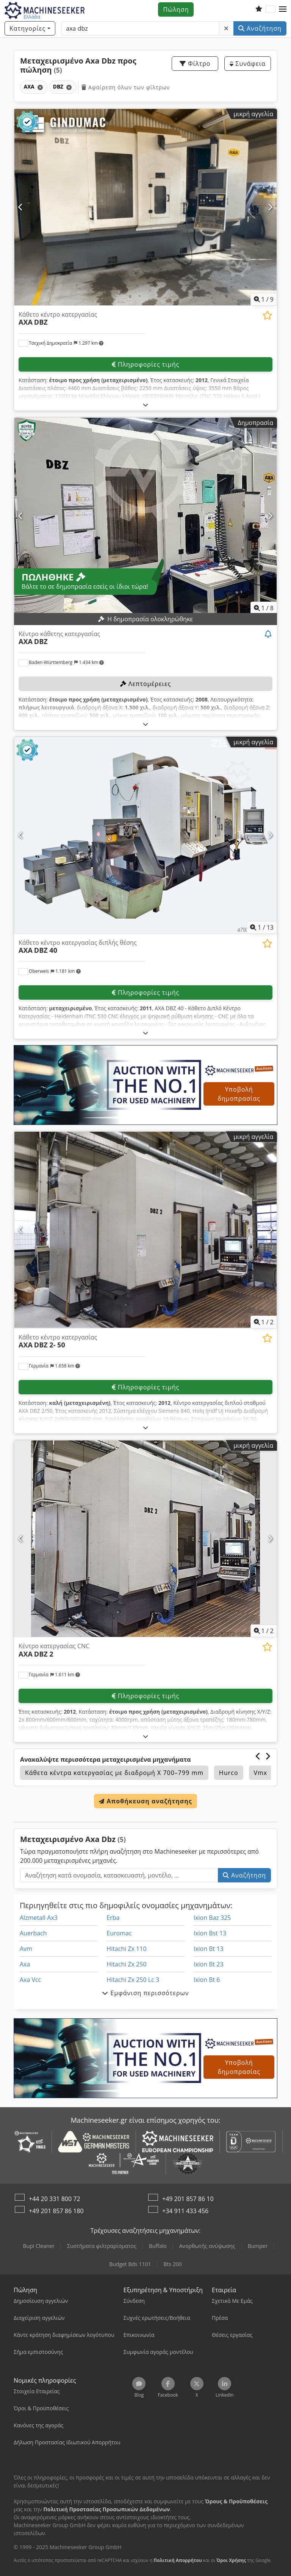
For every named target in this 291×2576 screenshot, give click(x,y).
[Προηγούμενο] (21, 207)
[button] (282, 9)
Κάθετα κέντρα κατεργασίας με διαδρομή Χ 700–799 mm (114, 1773)
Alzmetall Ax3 (39, 1917)
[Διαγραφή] (226, 28)
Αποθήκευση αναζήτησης (145, 1801)
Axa (25, 1964)
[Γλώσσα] (270, 9)
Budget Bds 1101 (130, 2264)
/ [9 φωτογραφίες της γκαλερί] (264, 299)
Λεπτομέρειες (145, 684)
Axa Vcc (30, 1980)
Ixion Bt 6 (207, 1980)
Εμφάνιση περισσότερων (145, 1993)
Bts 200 (172, 2264)
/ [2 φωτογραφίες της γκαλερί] (264, 1322)
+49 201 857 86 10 (188, 2199)
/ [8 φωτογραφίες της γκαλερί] (264, 608)
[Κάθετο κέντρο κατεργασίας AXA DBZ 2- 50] (145, 1230)
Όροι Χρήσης (231, 2560)
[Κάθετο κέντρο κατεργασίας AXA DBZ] (145, 207)
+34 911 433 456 (185, 2211)
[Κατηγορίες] (30, 28)
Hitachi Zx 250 (126, 1964)
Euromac (118, 1933)
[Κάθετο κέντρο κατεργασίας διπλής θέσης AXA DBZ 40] (145, 835)
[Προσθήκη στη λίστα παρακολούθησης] (267, 315)
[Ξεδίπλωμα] (145, 405)
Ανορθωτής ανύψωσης (207, 2245)
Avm (26, 1948)
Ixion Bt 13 (209, 1948)
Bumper (258, 2245)
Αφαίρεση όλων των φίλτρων (125, 87)
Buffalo (158, 2245)
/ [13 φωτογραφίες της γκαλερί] (262, 927)
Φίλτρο (195, 63)
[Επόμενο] (270, 207)
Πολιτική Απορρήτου (177, 2560)
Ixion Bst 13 (210, 1933)
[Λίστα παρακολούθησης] (258, 9)
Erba (112, 1917)
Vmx (261, 1773)
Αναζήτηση (260, 28)
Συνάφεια (248, 63)
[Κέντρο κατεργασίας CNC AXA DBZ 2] (145, 1538)
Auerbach (33, 1933)
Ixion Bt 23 (209, 1964)
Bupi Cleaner (39, 2245)
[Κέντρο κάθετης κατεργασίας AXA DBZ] (145, 516)
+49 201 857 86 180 (56, 2211)
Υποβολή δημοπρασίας (238, 1094)
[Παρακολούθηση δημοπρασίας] (268, 634)
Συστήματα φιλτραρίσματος (101, 2245)
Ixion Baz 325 (212, 1917)
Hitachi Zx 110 (126, 1948)
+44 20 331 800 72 (54, 2199)
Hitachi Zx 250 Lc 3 (132, 1980)
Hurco (228, 1773)
